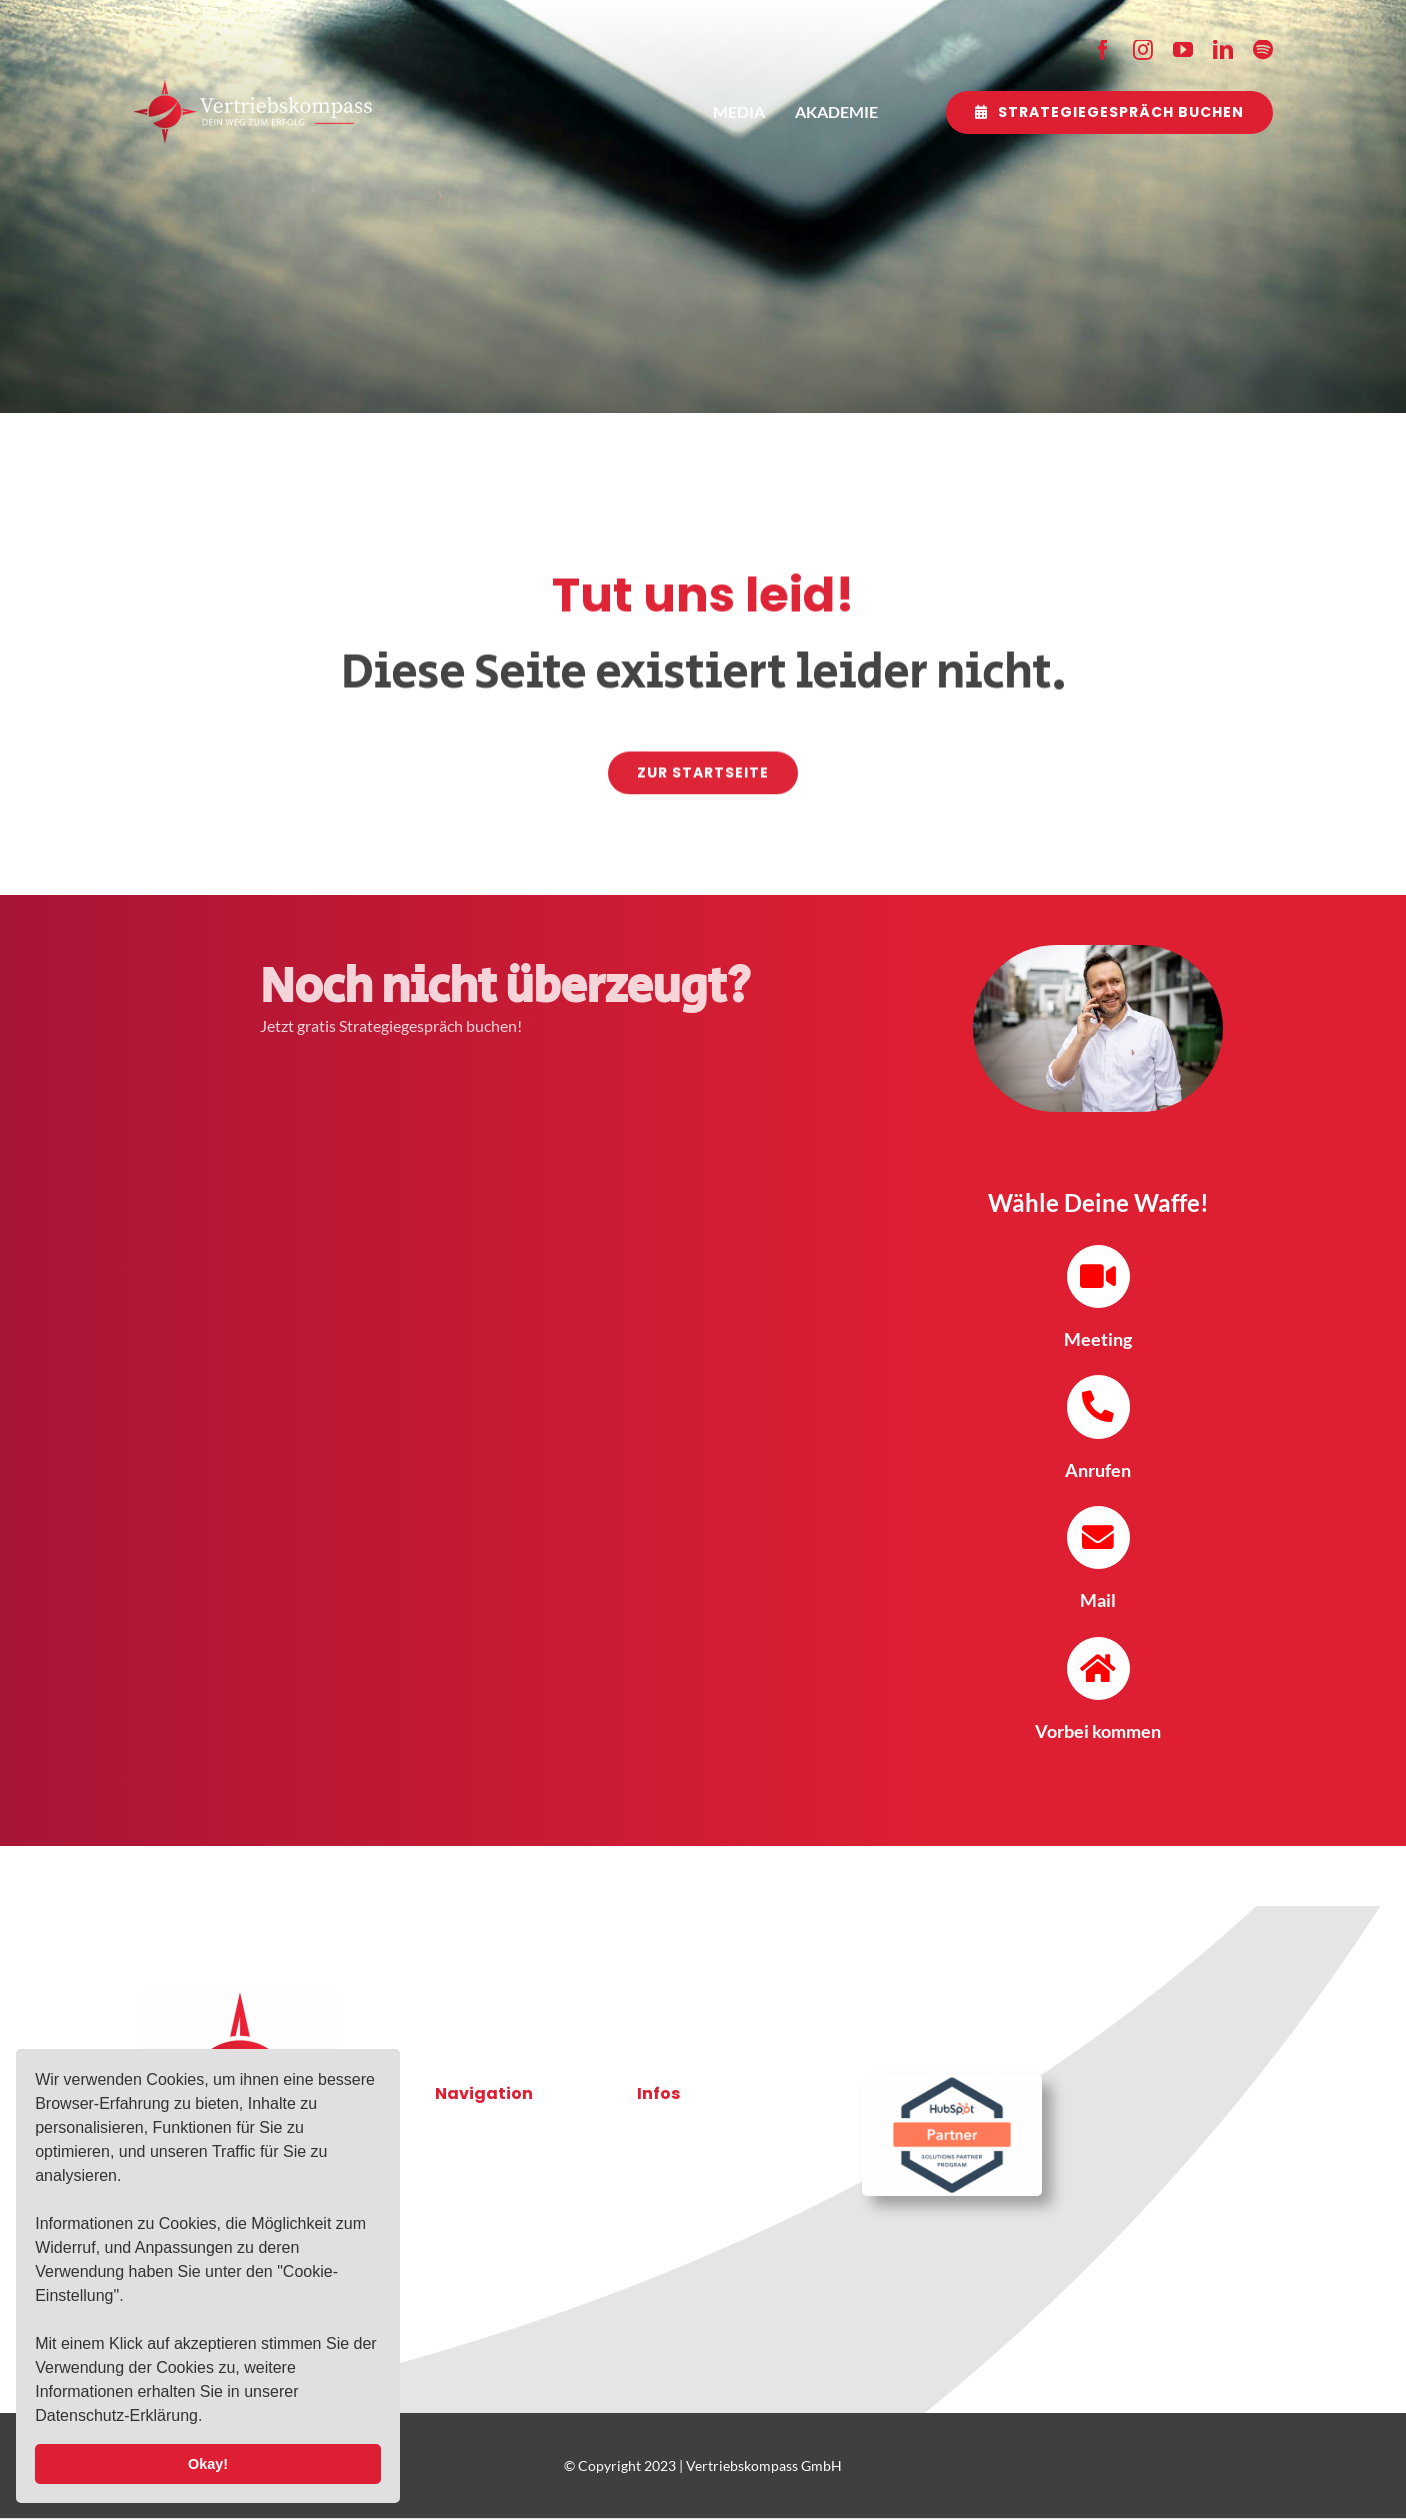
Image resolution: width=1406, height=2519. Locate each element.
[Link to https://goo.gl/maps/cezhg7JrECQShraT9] (1098, 1668)
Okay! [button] (208, 2464)
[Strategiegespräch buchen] (1109, 112)
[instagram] (1143, 50)
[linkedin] (1223, 50)
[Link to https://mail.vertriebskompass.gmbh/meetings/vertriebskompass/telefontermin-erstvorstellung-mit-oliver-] (1098, 1276)
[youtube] (1183, 50)
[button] (210, 2418)
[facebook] (1103, 50)
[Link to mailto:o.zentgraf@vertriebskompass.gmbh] (1098, 1537)
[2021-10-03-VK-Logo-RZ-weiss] (253, 87)
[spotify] (1263, 50)
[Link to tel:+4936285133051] (1098, 1406)
